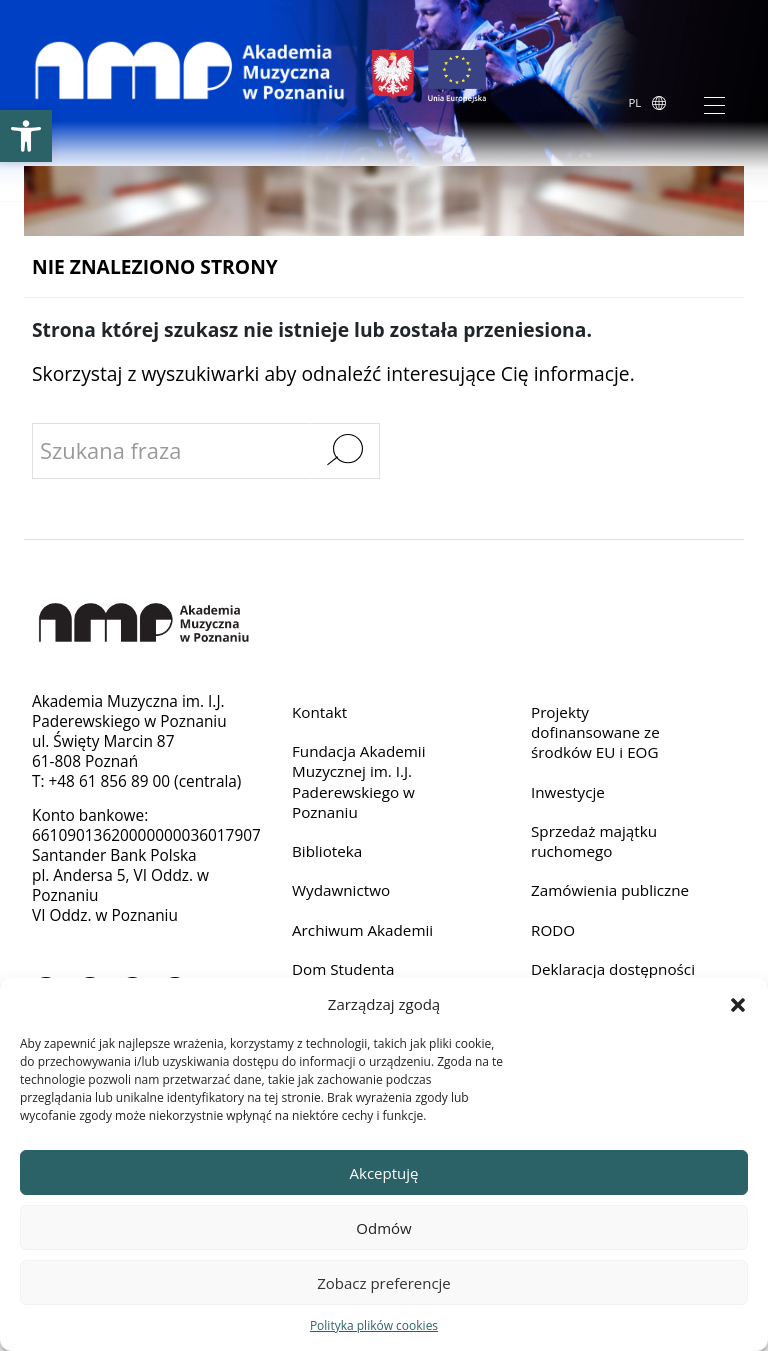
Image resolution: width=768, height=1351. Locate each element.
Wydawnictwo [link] (341, 891)
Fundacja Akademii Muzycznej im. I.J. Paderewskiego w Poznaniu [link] (359, 781)
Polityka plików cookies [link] (374, 1325)
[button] (738, 1004)
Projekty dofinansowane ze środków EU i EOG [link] (596, 732)
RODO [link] (553, 930)
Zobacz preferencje (384, 1283)
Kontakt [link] (320, 711)
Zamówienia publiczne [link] (611, 891)
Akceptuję (384, 1173)
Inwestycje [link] (568, 791)
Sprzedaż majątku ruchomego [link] (594, 841)
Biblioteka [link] (327, 851)
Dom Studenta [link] (344, 970)
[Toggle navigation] (714, 104)
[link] (26, 136)
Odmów (383, 1228)
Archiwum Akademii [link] (363, 930)
